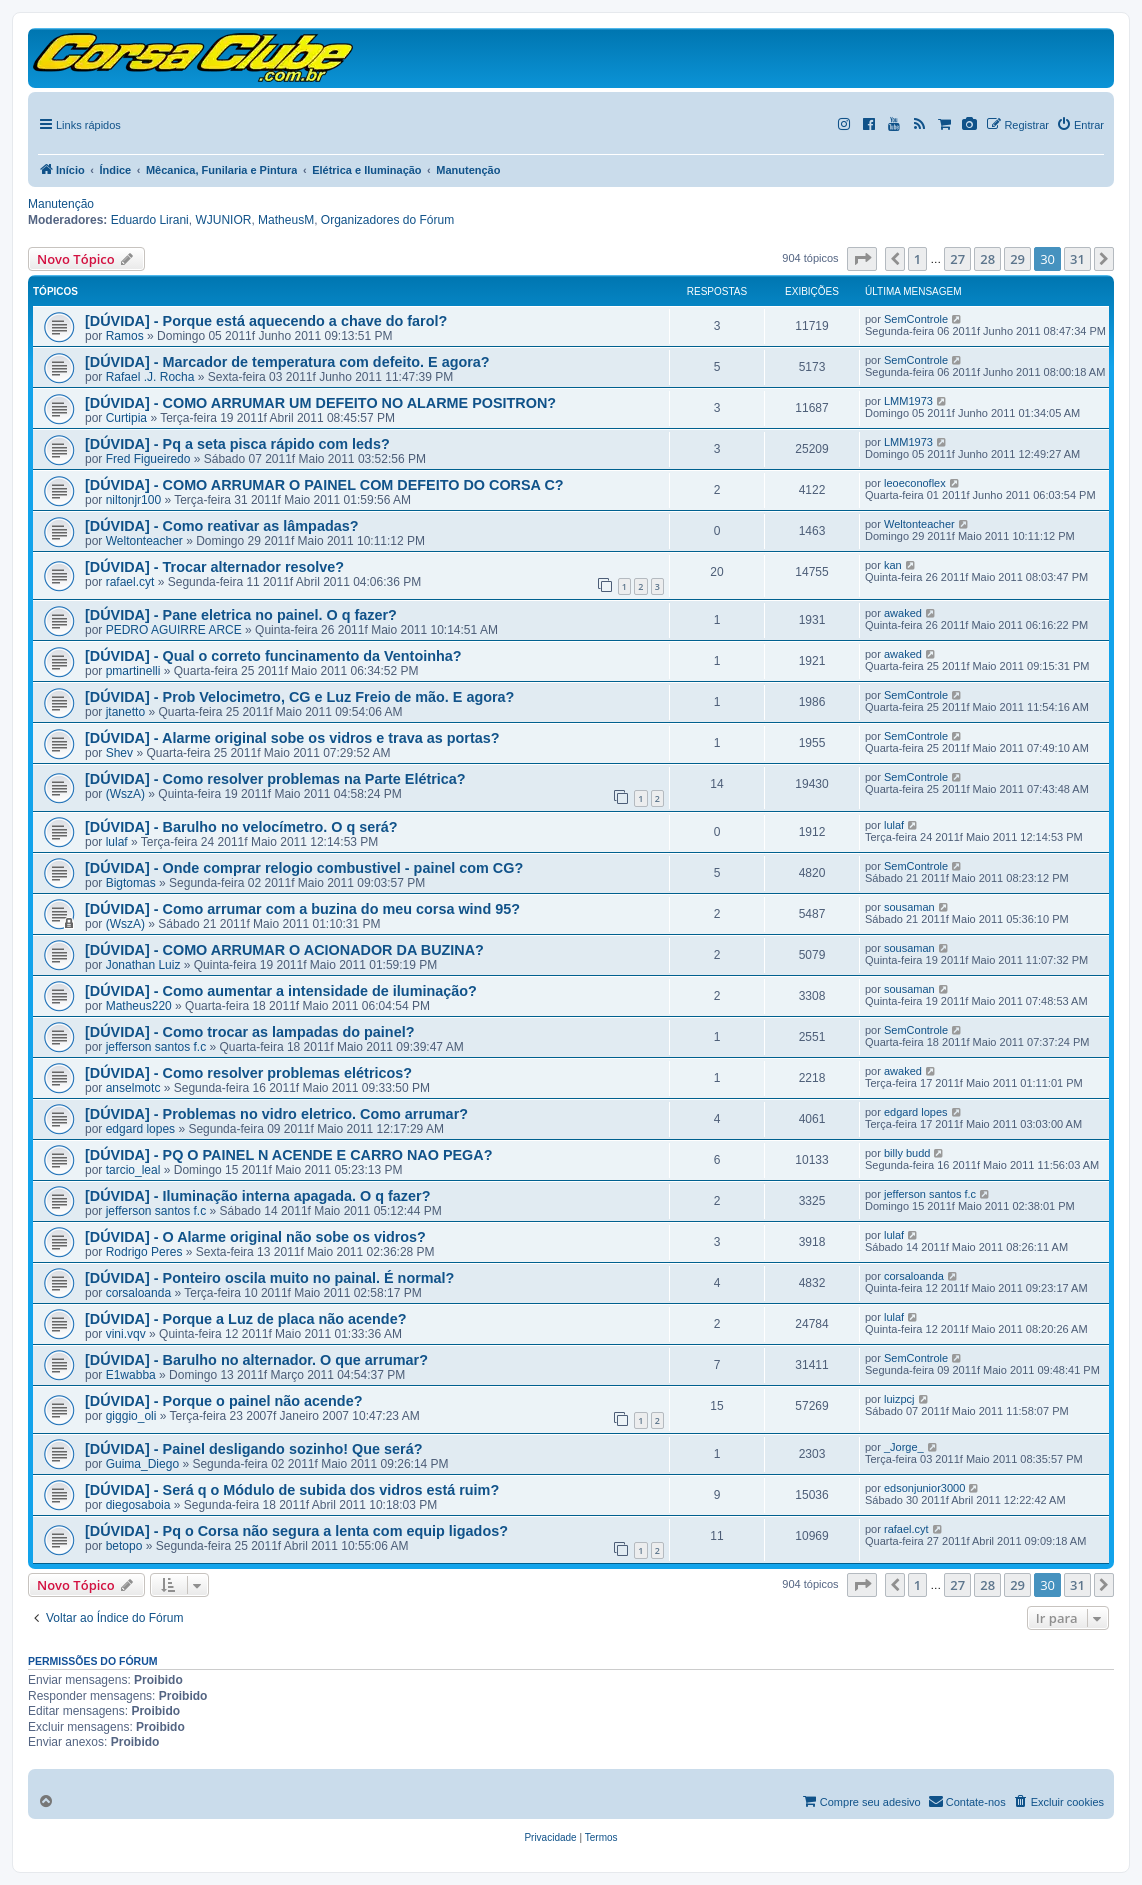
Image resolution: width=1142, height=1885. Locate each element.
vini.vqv (126, 1334)
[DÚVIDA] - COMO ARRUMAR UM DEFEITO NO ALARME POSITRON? (320, 403)
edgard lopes (140, 1129)
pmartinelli (133, 671)
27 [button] (957, 259)
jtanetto (125, 712)
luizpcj (899, 1399)
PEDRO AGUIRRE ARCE (174, 630)
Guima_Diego (142, 1464)
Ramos (125, 336)
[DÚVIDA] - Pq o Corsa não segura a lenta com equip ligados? (296, 1531)
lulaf (117, 842)
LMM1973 (908, 401)
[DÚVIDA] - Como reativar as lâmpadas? (222, 526)
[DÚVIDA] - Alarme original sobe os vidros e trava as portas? (292, 738)
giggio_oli (131, 1416)
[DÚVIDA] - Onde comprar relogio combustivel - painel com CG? (304, 868)
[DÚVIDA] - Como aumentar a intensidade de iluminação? (281, 991)
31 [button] (1077, 259)
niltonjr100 (133, 500)
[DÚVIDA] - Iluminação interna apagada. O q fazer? (257, 1196)
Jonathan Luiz (143, 965)
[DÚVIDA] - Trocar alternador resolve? (214, 567)
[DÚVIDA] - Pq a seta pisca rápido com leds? (237, 444)
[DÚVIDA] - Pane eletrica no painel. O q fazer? (241, 615)
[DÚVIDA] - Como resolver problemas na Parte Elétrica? (275, 779)
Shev (119, 753)
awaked (903, 613)
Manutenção (61, 204)
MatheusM (286, 220)
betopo (124, 1546)
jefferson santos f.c (156, 1047)
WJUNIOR (223, 220)
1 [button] (917, 259)
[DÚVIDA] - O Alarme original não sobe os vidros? (255, 1237)
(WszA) (125, 794)
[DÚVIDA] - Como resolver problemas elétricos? (248, 1073)
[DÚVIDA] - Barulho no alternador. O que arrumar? (256, 1360)
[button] (862, 259)
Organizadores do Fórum (387, 220)
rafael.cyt (130, 582)
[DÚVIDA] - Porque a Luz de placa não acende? (245, 1319)
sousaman (909, 907)
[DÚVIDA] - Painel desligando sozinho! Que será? (253, 1449)
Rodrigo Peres (144, 1252)
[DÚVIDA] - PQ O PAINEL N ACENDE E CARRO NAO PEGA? (289, 1155)
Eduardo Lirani (150, 220)
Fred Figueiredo (148, 459)
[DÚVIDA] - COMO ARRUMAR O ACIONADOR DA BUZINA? (284, 950)
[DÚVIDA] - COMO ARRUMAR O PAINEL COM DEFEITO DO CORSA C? (324, 485)
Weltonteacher (144, 541)
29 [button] (1017, 259)
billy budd (907, 1153)
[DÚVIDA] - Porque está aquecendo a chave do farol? (266, 321)
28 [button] (987, 259)
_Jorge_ (904, 1447)
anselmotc (133, 1088)
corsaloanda (138, 1293)
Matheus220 (139, 1006)
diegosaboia (138, 1505)
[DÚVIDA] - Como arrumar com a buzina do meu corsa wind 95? (302, 909)
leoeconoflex (915, 483)
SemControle (916, 319)
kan (893, 565)
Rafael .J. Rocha (150, 377)
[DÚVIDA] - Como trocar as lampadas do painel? (249, 1032)
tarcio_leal (133, 1170)
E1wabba (131, 1375)
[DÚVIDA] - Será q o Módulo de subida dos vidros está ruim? (292, 1490)
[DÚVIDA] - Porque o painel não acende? (223, 1401)
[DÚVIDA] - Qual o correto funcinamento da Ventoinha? (273, 656)
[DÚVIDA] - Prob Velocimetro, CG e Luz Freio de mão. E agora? (299, 697)
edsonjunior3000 (924, 1488)
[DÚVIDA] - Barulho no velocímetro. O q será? (241, 827)
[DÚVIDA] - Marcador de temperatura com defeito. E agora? (287, 362)
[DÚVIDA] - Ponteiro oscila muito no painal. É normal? (269, 1278)
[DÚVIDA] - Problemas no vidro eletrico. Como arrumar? (276, 1114)
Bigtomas (131, 883)
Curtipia (126, 418)
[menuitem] (550, 1838)
